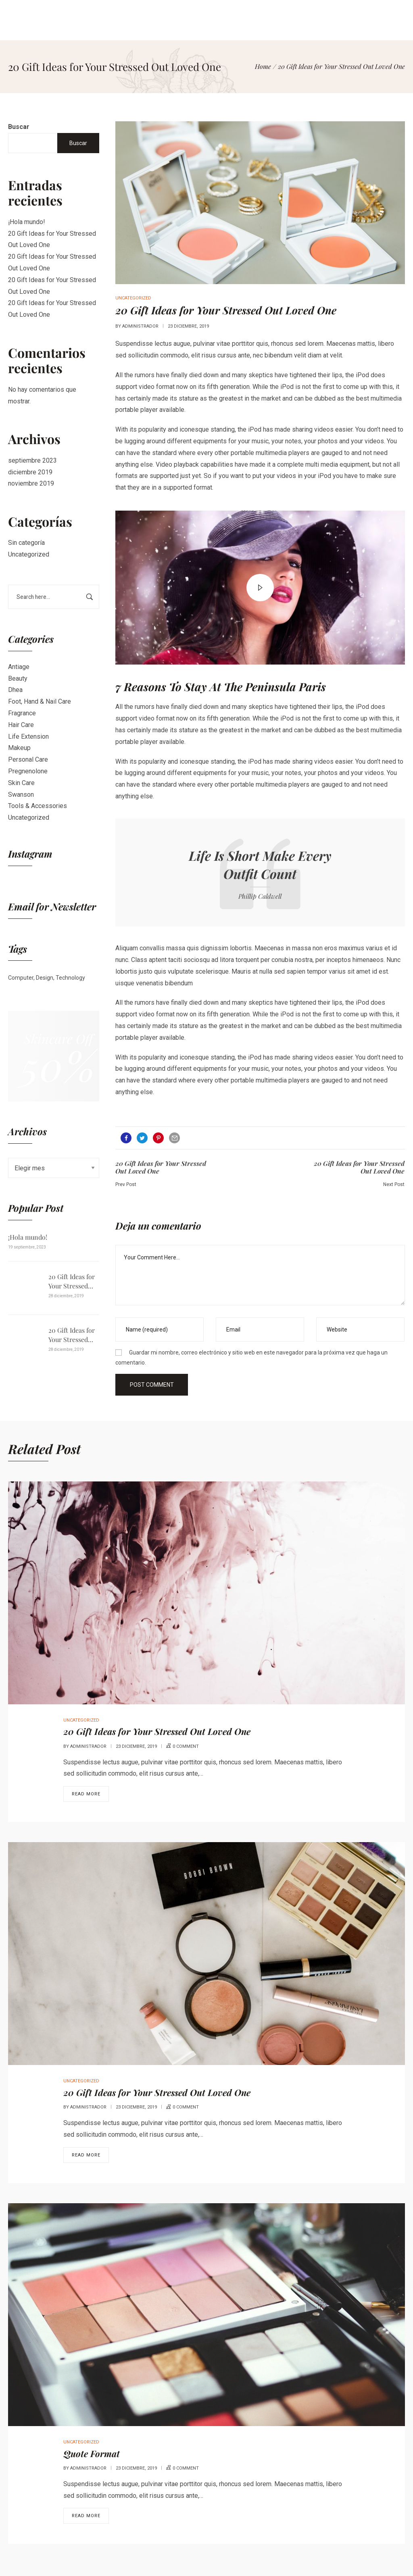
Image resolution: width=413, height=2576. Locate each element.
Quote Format (91, 2453)
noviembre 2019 (31, 483)
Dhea (15, 690)
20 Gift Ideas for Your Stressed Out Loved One (71, 1281)
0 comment (186, 1746)
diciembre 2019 (30, 472)
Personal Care (28, 759)
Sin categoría (26, 542)
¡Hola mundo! (26, 222)
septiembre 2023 (32, 460)
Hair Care (21, 725)
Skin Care (21, 783)
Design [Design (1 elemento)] (44, 977)
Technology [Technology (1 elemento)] (70, 977)
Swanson (21, 794)
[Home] (263, 66)
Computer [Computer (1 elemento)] (20, 977)
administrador (140, 326)
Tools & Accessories (37, 806)
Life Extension (28, 736)
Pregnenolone (28, 771)
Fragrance (22, 713)
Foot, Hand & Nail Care (39, 701)
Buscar (18, 127)
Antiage (18, 667)
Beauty (17, 678)
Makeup (19, 748)
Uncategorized (28, 554)
